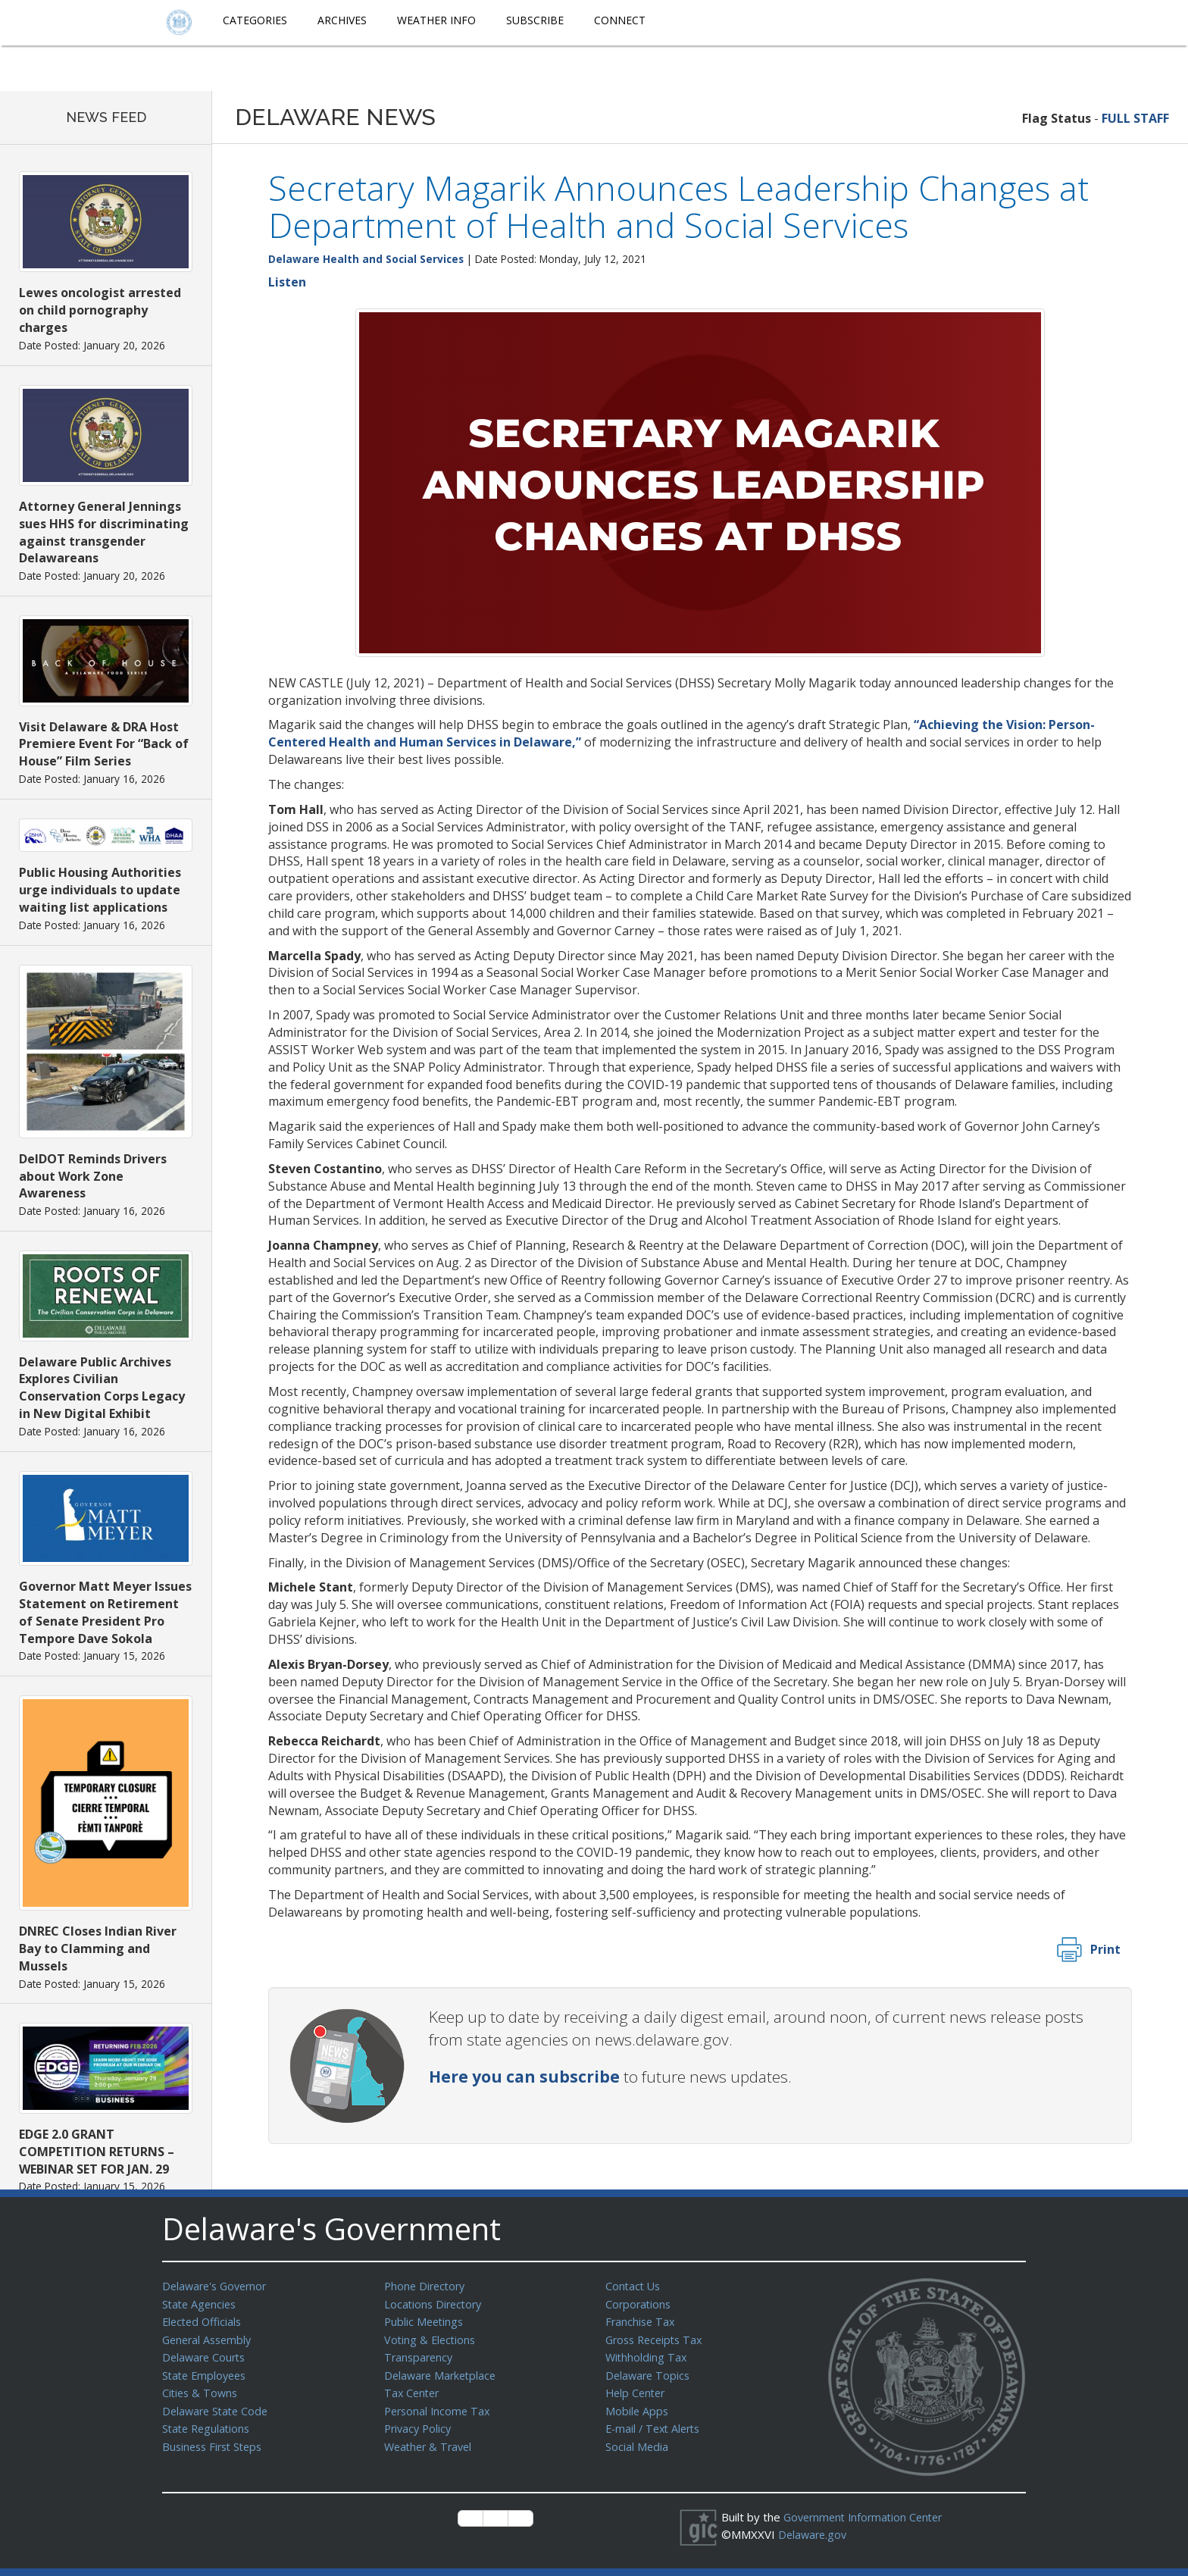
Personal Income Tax (439, 2405)
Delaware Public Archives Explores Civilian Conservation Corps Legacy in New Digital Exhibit (102, 1388)
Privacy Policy (419, 2422)
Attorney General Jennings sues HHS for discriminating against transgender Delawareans (104, 532)
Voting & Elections (431, 2337)
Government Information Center (867, 2516)
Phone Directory (427, 2285)
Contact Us (634, 2285)
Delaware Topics (649, 2371)
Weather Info (436, 20)
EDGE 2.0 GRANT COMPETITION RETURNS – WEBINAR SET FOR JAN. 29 (96, 2151)
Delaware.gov (814, 2533)
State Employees (207, 2371)
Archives (342, 20)
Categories (255, 20)
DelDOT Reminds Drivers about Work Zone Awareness (93, 1176)
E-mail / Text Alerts (656, 2422)
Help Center (637, 2388)
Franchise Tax (641, 2319)
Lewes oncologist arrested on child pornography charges (100, 310)
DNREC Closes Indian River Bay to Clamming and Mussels (98, 1948)
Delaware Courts (206, 2354)
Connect (620, 20)
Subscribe (535, 20)
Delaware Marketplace (443, 2371)
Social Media (637, 2439)
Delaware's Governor (218, 2285)
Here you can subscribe (524, 2076)
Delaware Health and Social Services (366, 259)
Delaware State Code (218, 2405)
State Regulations (208, 2422)
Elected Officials (204, 2319)
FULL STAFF (1135, 118)
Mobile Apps (637, 2405)
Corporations (639, 2303)
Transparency (420, 2354)
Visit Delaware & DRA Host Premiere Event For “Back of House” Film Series (104, 744)
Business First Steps (215, 2439)
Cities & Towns (201, 2388)
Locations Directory (435, 2303)
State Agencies (201, 2303)
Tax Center (413, 2388)
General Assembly (209, 2337)
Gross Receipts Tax (657, 2337)
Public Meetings (425, 2319)
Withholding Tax (647, 2354)
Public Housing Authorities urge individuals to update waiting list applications (100, 890)
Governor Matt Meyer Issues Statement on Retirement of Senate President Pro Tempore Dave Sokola (105, 1612)
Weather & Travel (430, 2439)
